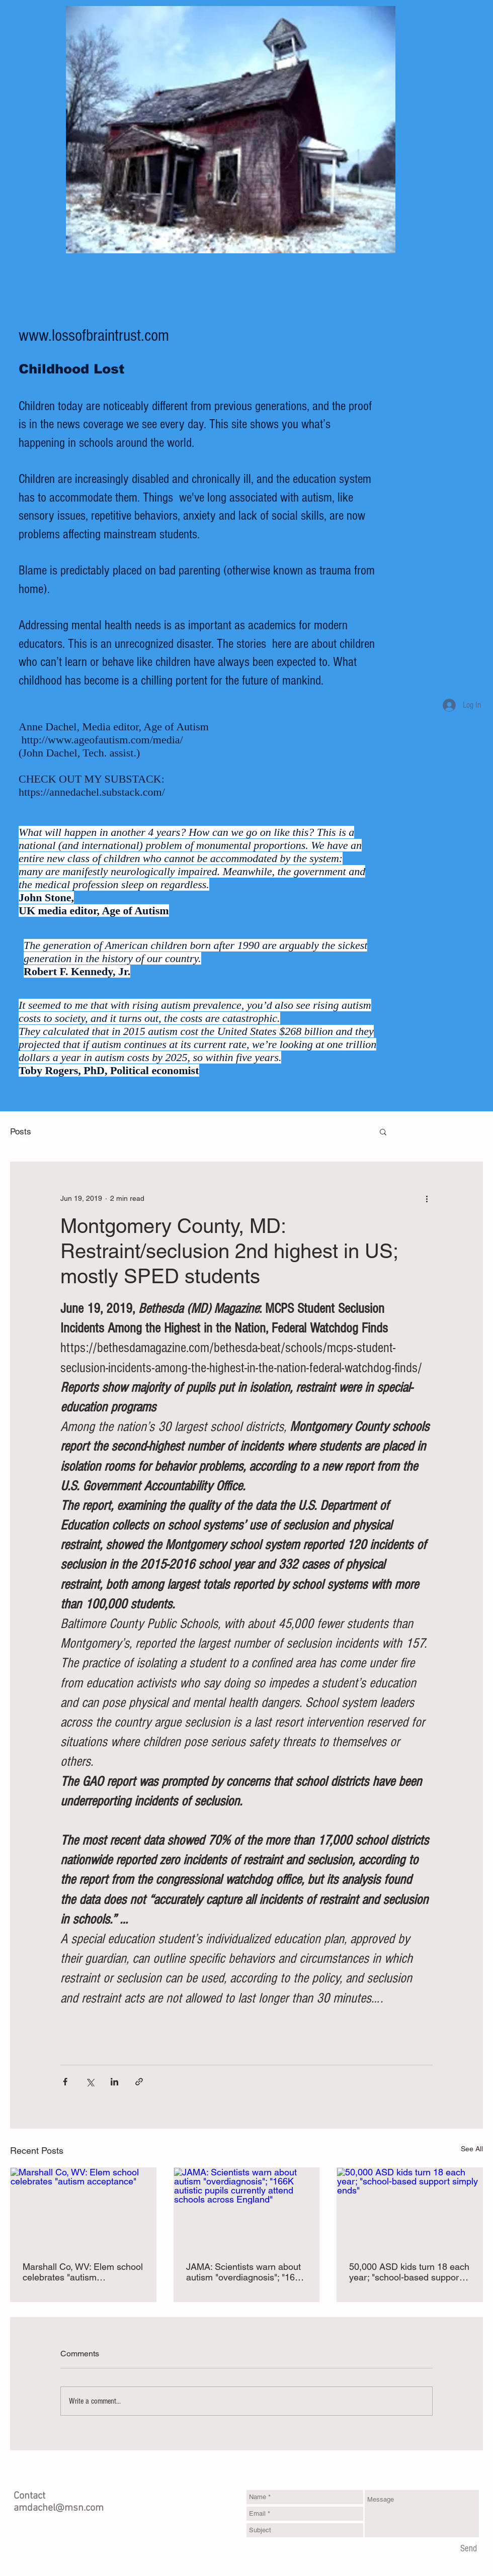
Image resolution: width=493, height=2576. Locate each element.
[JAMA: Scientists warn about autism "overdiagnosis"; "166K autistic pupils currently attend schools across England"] (246, 2208)
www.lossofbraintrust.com (94, 335)
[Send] (468, 2549)
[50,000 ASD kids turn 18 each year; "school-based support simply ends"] (409, 2208)
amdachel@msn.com (59, 2508)
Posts (20, 1131)
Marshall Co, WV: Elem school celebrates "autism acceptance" (83, 2271)
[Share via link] (139, 2081)
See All (472, 2149)
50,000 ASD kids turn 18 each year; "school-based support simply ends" (409, 2271)
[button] (383, 1131)
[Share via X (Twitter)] (90, 2081)
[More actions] (427, 1198)
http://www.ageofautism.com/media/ (102, 739)
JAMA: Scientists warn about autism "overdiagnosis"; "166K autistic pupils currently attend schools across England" (246, 2271)
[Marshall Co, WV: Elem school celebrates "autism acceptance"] (83, 2208)
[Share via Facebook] (65, 2081)
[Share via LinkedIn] (114, 2081)
